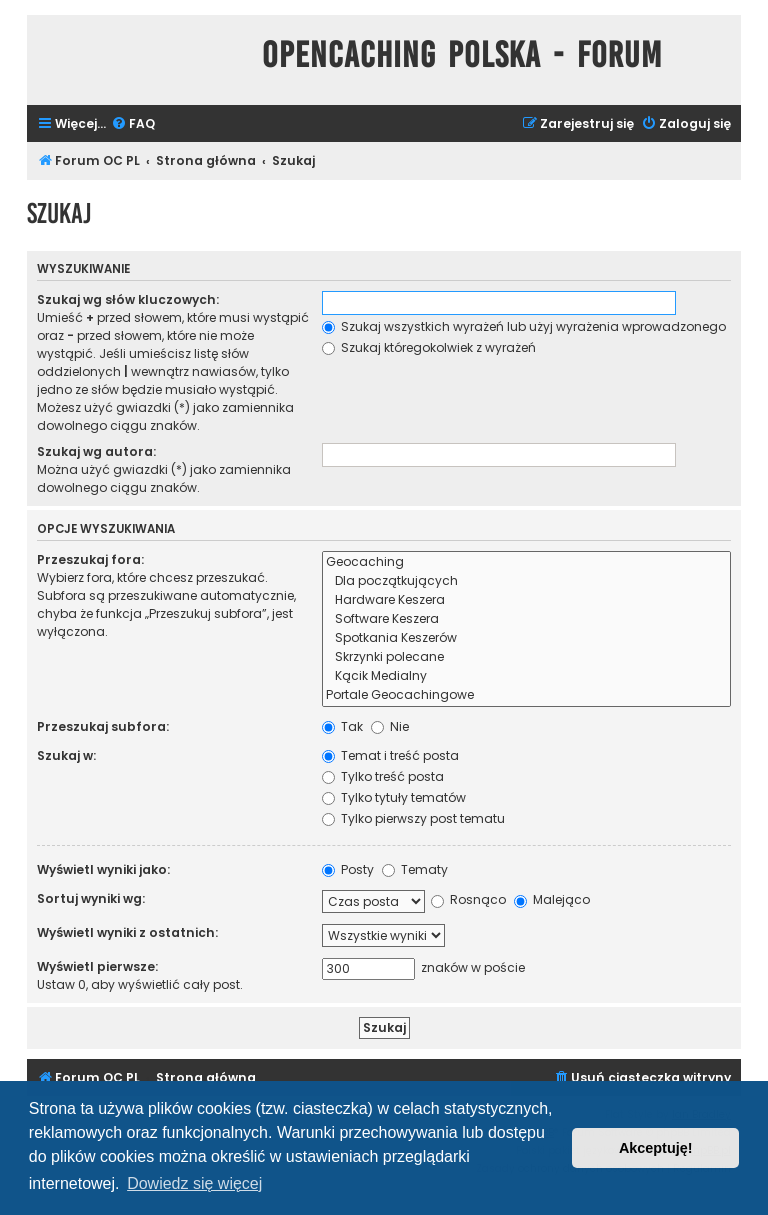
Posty (348, 869)
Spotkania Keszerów (526, 638)
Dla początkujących (526, 581)
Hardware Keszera (526, 600)
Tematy (415, 869)
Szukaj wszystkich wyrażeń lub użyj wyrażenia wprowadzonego (524, 326)
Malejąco (552, 899)
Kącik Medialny (526, 676)
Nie (390, 726)
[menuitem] (133, 124)
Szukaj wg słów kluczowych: (128, 299)
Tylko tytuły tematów (394, 797)
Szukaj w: (66, 755)
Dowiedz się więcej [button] (194, 1183)
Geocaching (526, 562)
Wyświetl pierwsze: (97, 966)
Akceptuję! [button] (656, 1148)
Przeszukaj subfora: (103, 726)
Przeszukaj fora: (90, 559)
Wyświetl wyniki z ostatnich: (127, 932)
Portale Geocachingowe (526, 695)
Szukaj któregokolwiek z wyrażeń (429, 347)
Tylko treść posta (383, 776)
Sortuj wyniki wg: (91, 898)
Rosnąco (468, 899)
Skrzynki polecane (526, 657)
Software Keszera (526, 619)
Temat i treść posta (390, 755)
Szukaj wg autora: (96, 451)
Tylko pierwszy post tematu (413, 818)
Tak (342, 726)
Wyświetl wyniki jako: (103, 869)
